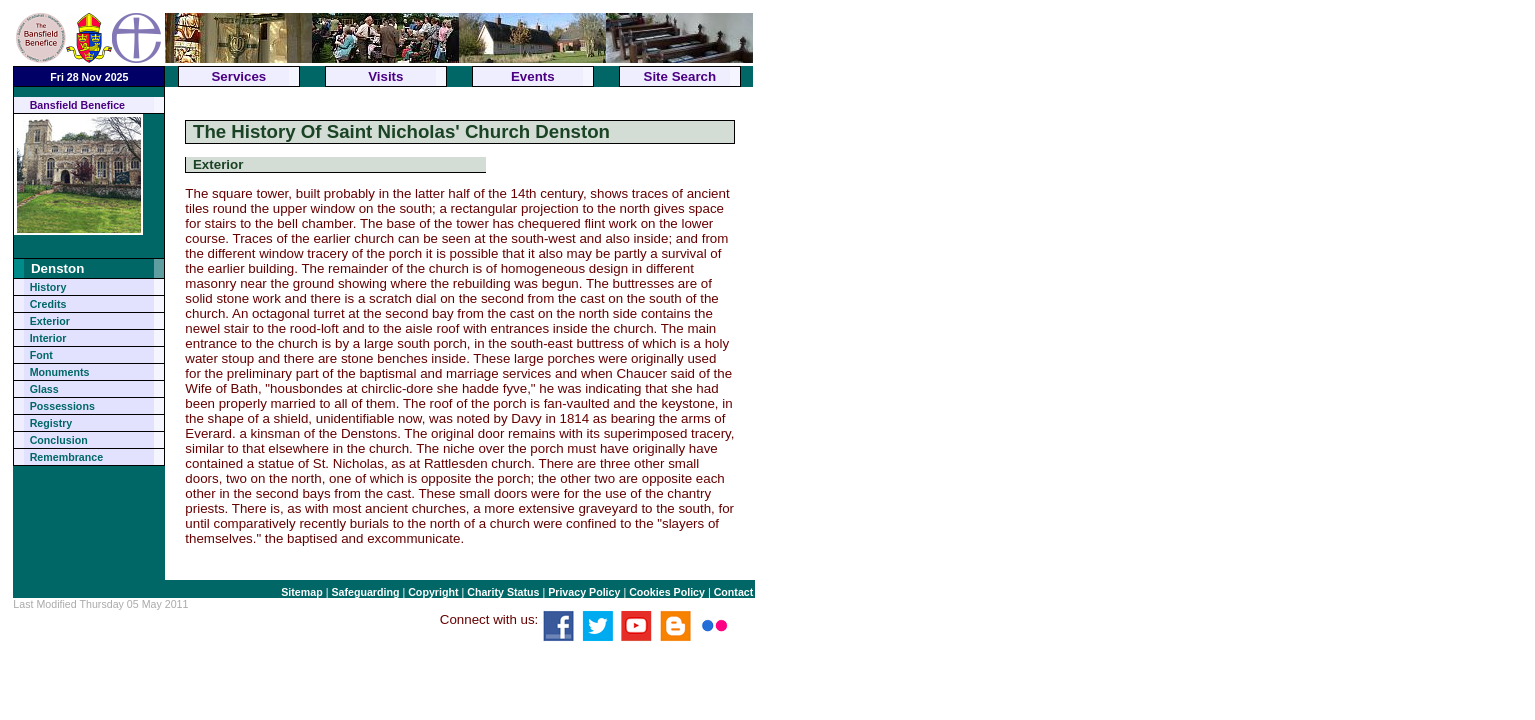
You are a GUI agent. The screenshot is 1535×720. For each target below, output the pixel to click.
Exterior (50, 321)
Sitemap (301, 592)
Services (238, 76)
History (48, 287)
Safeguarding (365, 592)
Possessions (62, 406)
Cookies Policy (667, 592)
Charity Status (503, 592)
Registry (51, 423)
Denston (57, 268)
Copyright (433, 592)
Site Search (680, 76)
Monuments (60, 372)
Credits (48, 304)
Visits (385, 76)
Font (41, 355)
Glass (44, 389)
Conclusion (59, 440)
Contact (734, 592)
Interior (48, 338)
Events (533, 76)
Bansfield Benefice (77, 105)
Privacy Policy (584, 592)
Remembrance (66, 457)
